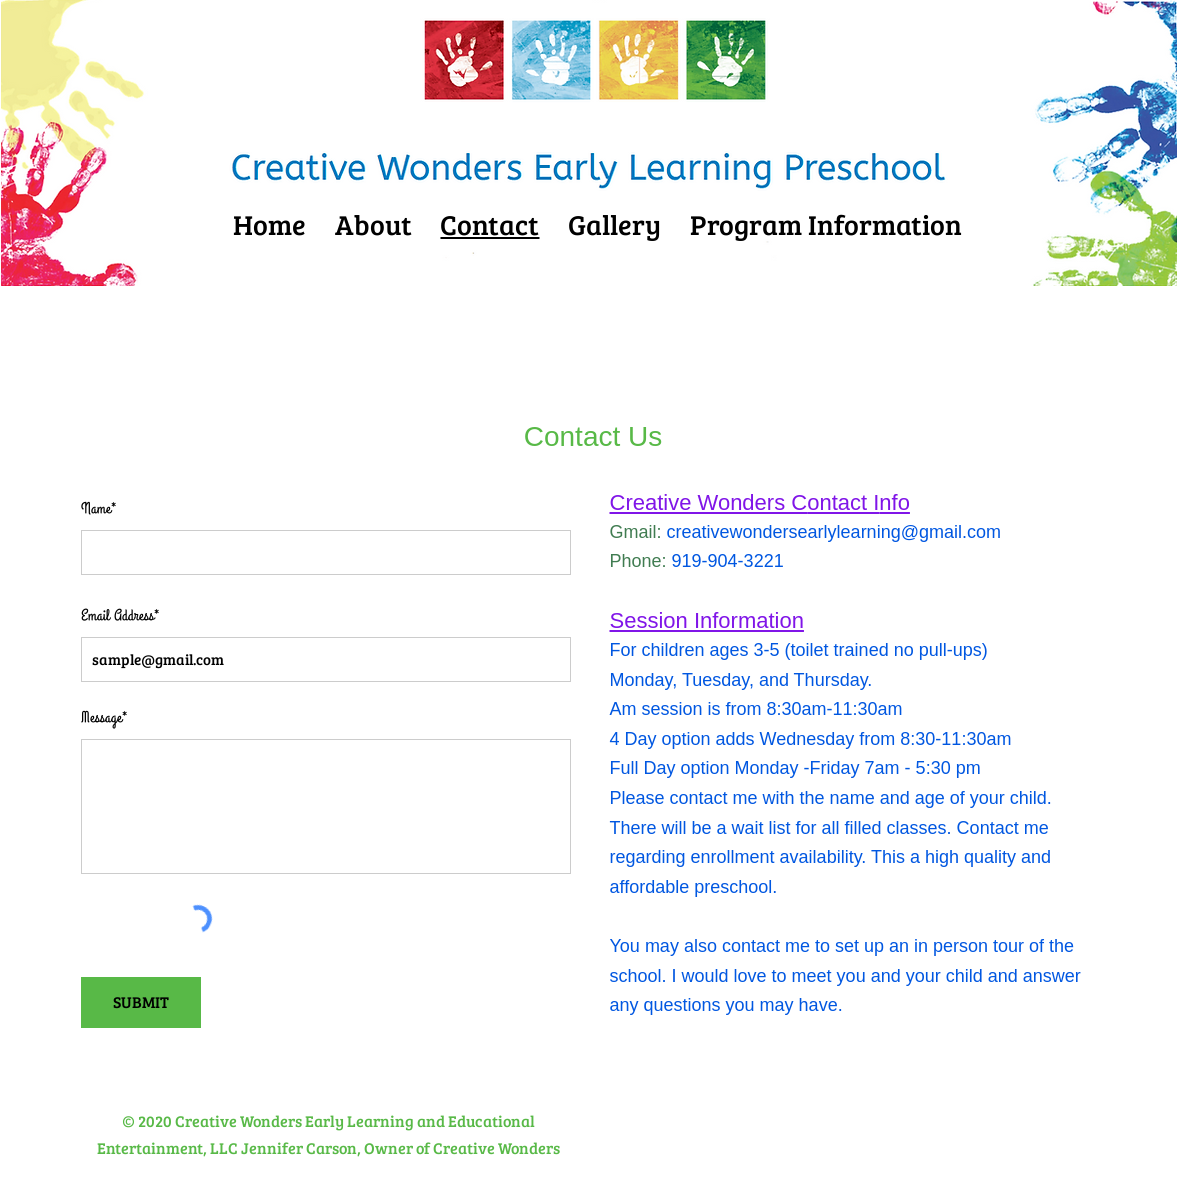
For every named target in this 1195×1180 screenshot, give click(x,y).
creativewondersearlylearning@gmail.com (834, 532)
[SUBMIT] (141, 1002)
